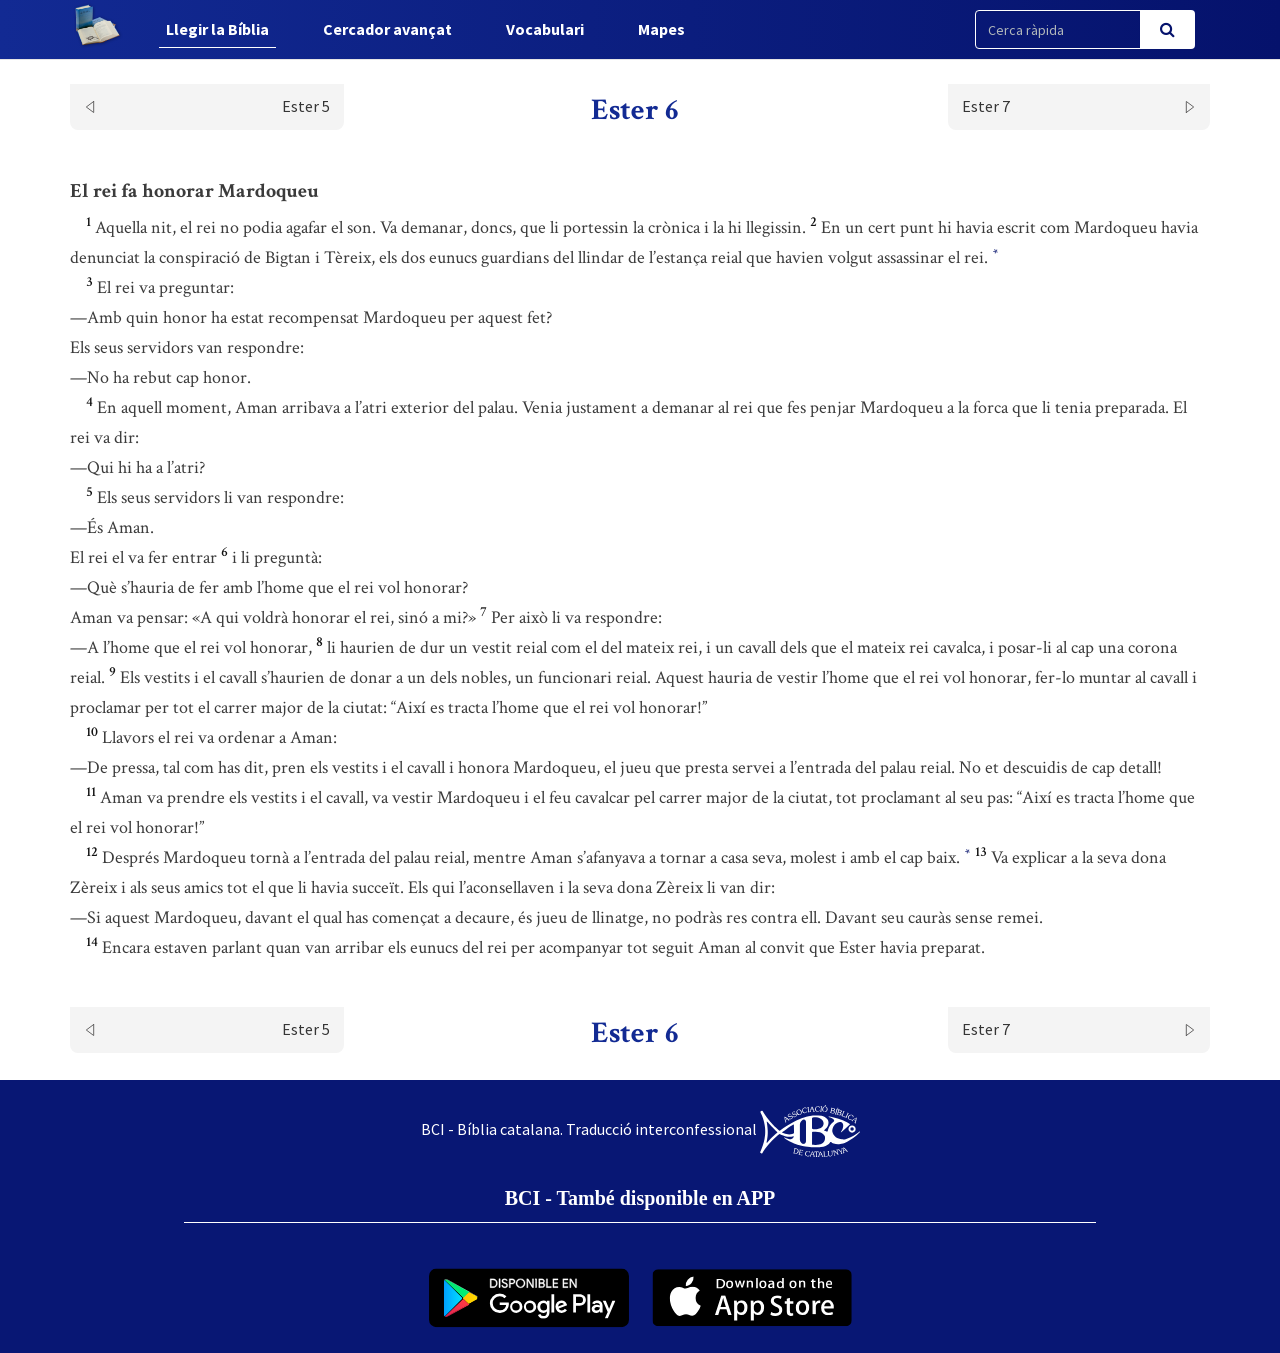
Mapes (661, 29)
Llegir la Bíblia (217, 29)
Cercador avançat (387, 29)
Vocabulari (545, 29)
